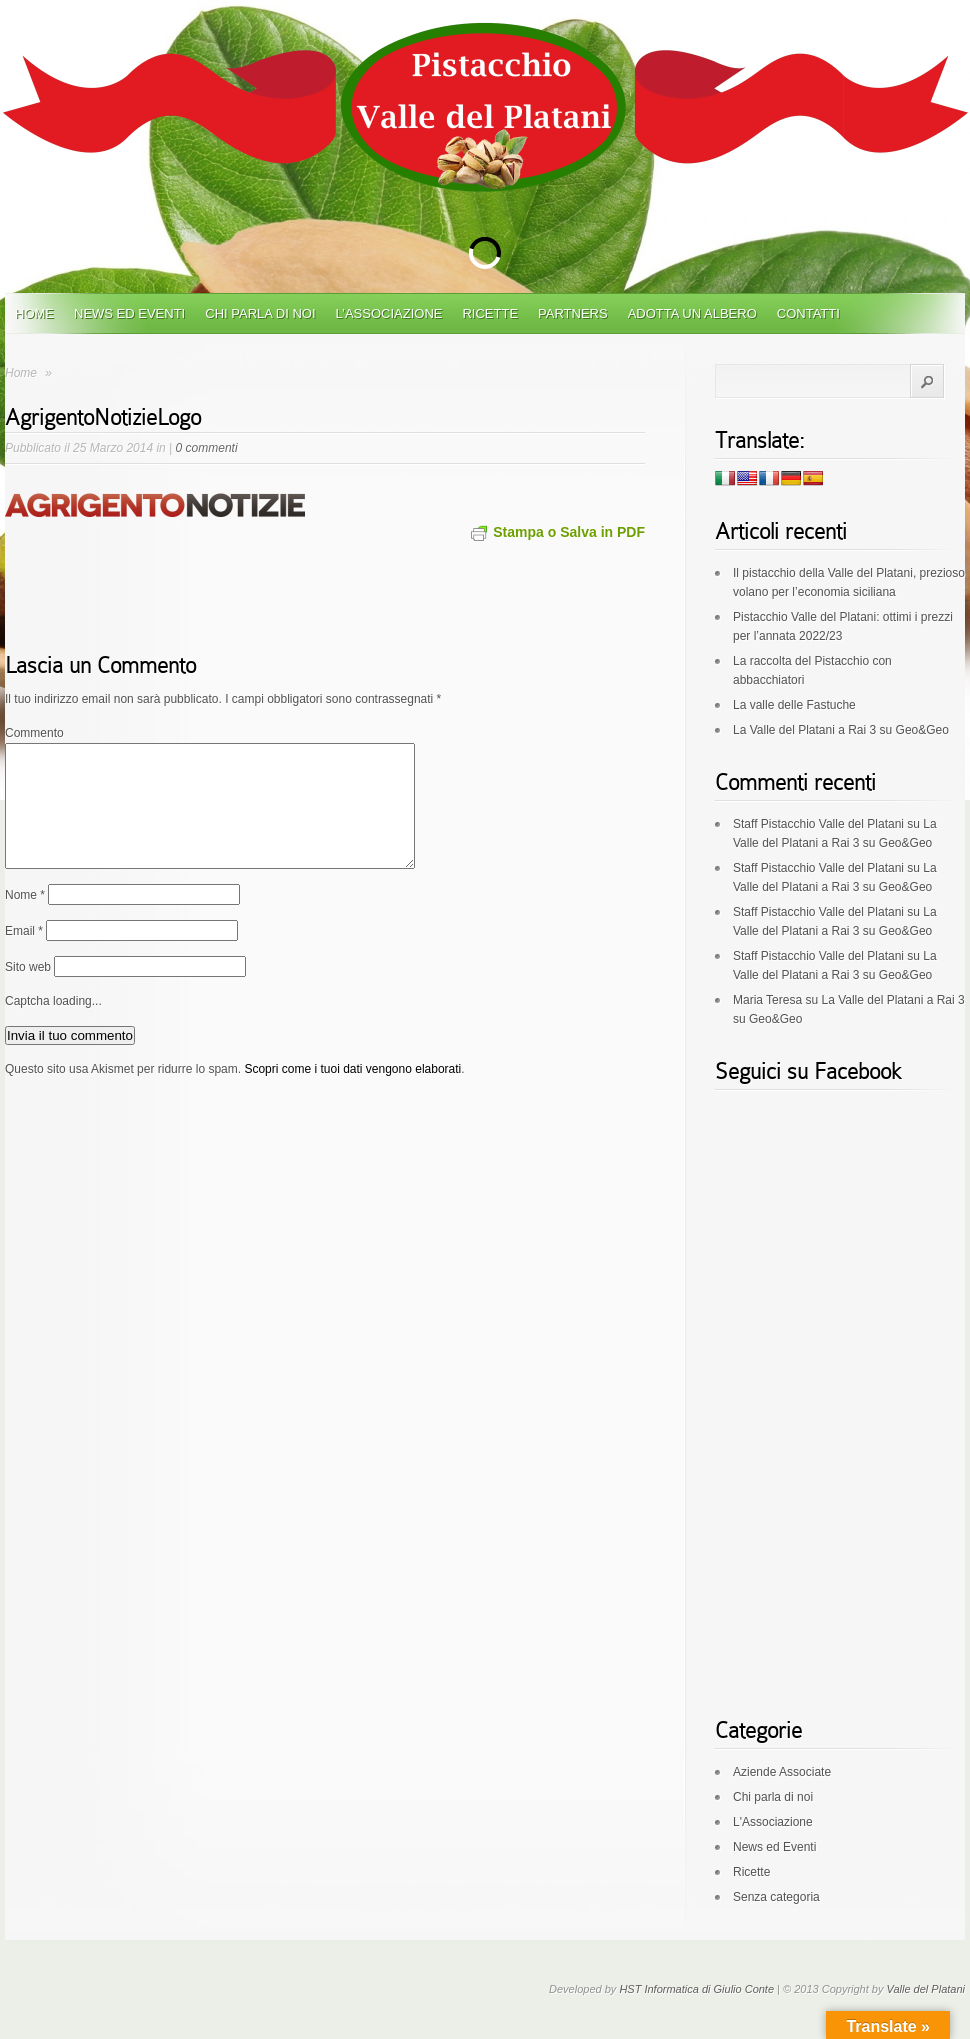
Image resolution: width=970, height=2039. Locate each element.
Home (34, 313)
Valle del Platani (926, 1989)
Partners (573, 313)
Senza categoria (776, 1897)
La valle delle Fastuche (794, 705)
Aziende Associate (782, 1772)
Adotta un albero (692, 313)
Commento (34, 733)
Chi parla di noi (260, 313)
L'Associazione (773, 1822)
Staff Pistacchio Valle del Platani (818, 824)
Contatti (808, 313)
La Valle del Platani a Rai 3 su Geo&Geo (841, 730)
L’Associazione (389, 313)
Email (24, 955)
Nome (25, 919)
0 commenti (207, 448)
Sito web (28, 991)
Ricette (490, 313)
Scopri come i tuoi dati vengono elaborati (352, 1093)
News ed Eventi (129, 313)
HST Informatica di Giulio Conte (696, 1989)
